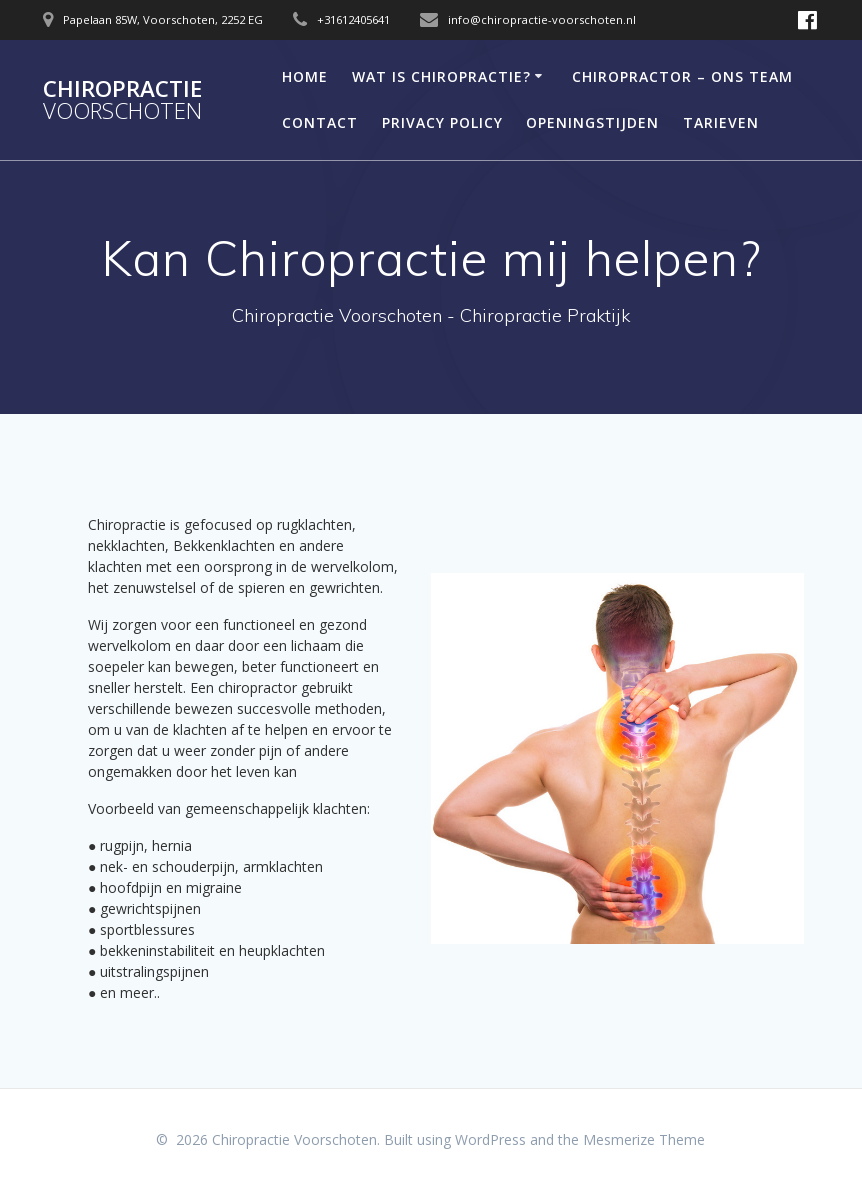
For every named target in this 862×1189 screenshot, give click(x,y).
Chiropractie (122, 100)
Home (305, 76)
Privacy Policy (442, 122)
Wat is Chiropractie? (441, 76)
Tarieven (721, 122)
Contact (320, 122)
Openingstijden (592, 122)
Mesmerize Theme (644, 1139)
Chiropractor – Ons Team (682, 76)
